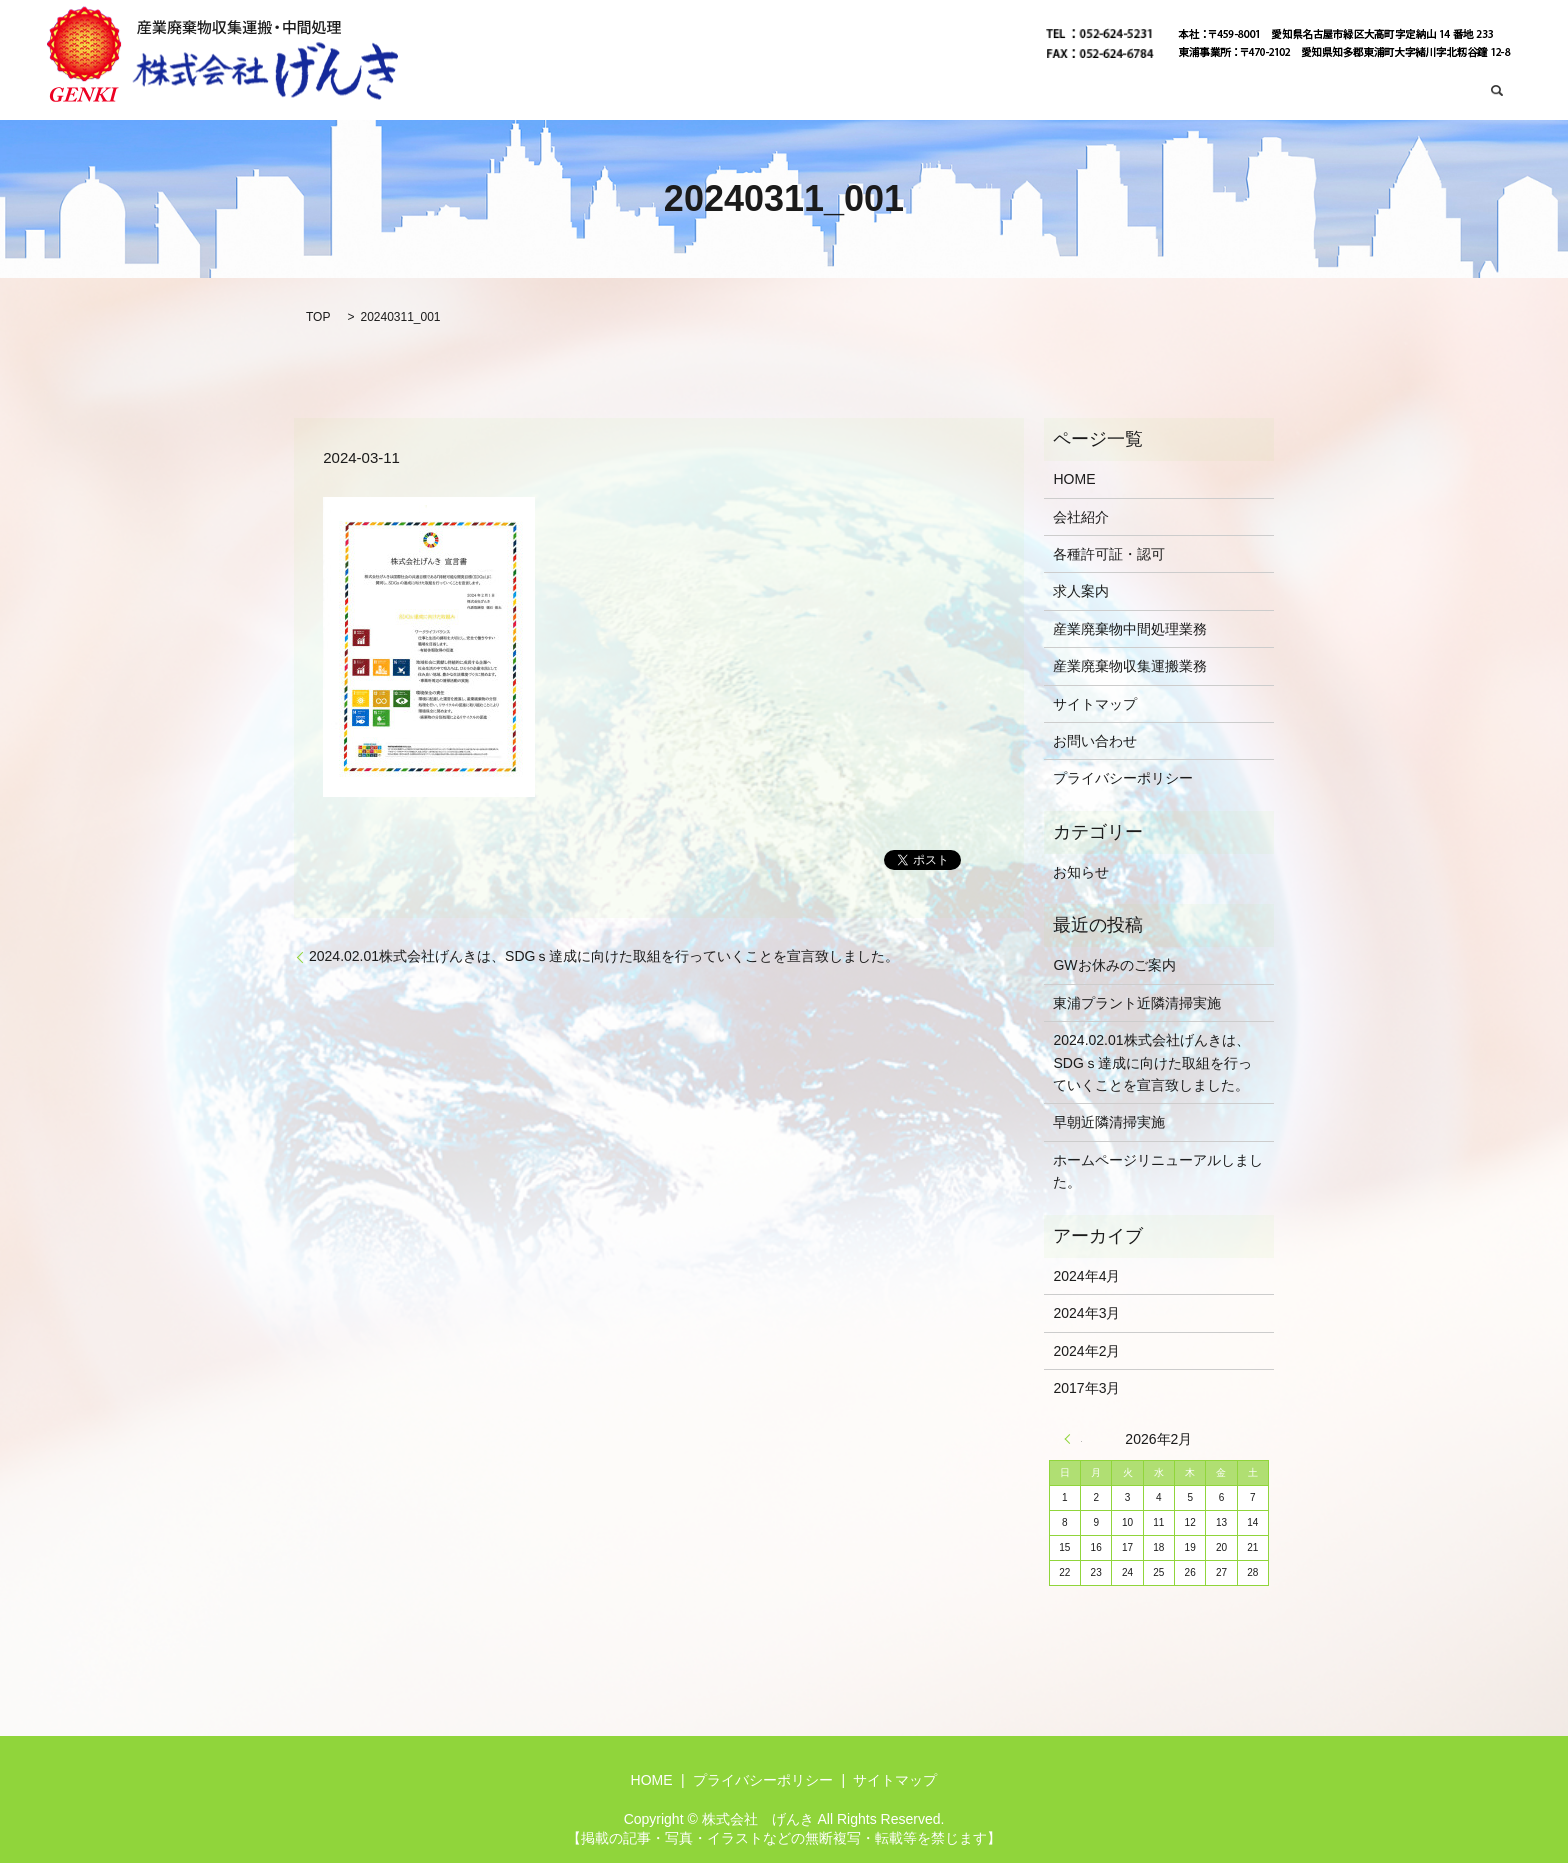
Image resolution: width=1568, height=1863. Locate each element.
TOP (318, 317)
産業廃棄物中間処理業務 (1288, 92)
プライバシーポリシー (1123, 778)
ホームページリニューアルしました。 (1158, 1171)
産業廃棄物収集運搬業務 (1117, 92)
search (1498, 92)
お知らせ (1081, 872)
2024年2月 (1086, 1351)
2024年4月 (1086, 1276)
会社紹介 (995, 92)
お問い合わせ (1424, 92)
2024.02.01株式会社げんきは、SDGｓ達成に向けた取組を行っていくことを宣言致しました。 (604, 956)
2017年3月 (1086, 1388)
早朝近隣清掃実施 (1109, 1122)
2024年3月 (1086, 1313)
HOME (930, 92)
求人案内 (1081, 591)
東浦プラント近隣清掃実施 (1137, 1003)
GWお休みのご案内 (1114, 965)
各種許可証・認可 (1109, 554)
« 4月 (1073, 1439)
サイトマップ (1095, 704)
